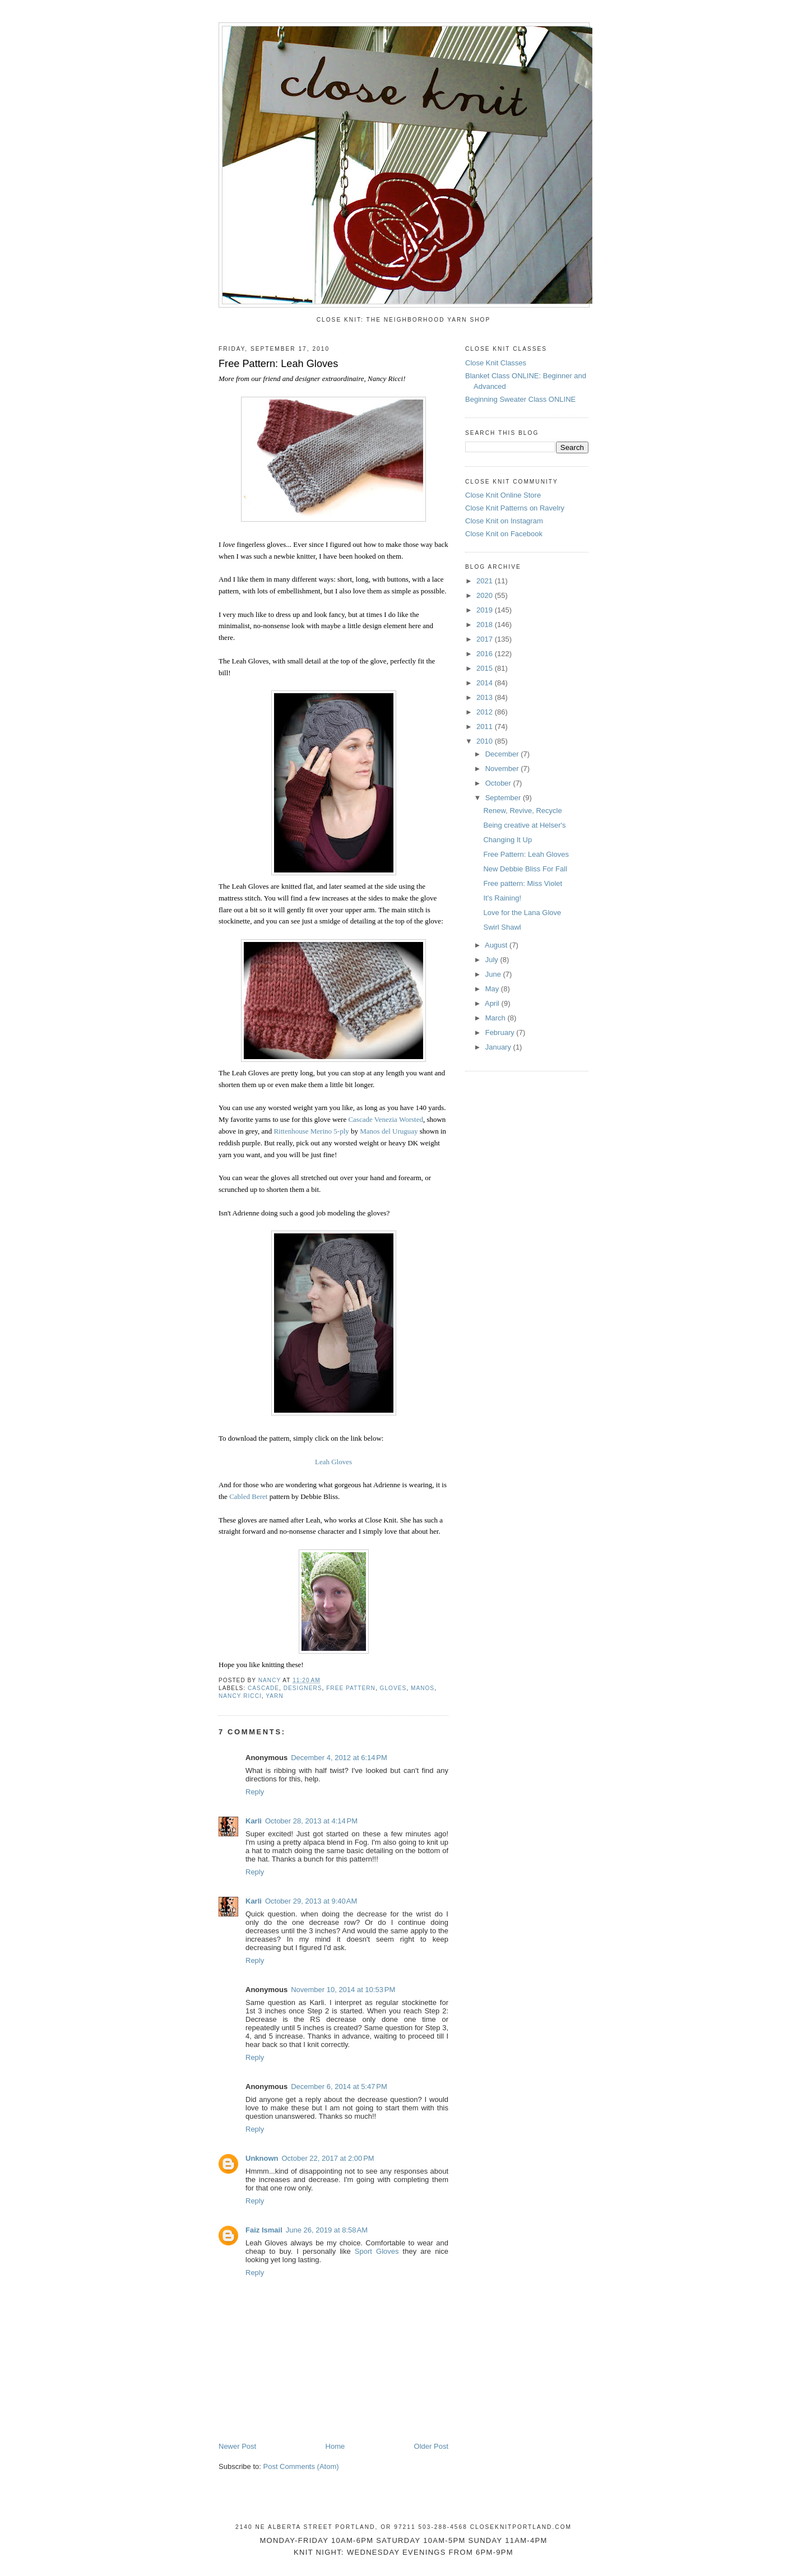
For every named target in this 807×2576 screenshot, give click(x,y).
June (494, 974)
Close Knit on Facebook (503, 534)
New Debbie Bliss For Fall (525, 869)
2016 (485, 653)
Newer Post (237, 2446)
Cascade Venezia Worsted (385, 1119)
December (503, 754)
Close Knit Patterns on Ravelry (514, 508)
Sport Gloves (377, 2251)
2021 (485, 581)
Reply (254, 1792)
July (492, 959)
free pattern (350, 1688)
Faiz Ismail (263, 2230)
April (493, 1003)
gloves (393, 1688)
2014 (485, 683)
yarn (274, 1696)
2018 (485, 624)
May (493, 989)
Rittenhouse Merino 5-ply (311, 1131)
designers (303, 1688)
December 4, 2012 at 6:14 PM (339, 1757)
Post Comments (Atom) (301, 2466)
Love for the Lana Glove (522, 912)
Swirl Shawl (502, 927)
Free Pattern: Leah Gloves (525, 854)
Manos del (375, 1131)
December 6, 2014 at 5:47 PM (339, 2086)
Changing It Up (507, 840)
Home (335, 2446)
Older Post (431, 2446)
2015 (485, 668)
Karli (253, 1821)
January (499, 1047)
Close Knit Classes (495, 363)
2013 (485, 697)
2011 (485, 726)
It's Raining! (502, 898)
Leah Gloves (333, 1462)
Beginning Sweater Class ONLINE (520, 399)
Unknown (262, 2158)
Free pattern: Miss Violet (522, 883)
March (496, 1018)
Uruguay (404, 1131)
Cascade (263, 1688)
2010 (485, 741)
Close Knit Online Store (503, 495)
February (501, 1032)
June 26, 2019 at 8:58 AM (327, 2230)
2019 (485, 610)
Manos (422, 1688)
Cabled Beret (248, 1496)
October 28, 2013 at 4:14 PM (311, 1821)
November (503, 768)
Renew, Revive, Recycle (522, 810)
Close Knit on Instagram (504, 521)
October (499, 783)
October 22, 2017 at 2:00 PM (328, 2158)
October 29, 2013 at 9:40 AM (311, 1901)
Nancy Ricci (385, 378)
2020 (485, 595)
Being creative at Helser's (524, 825)
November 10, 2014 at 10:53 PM (343, 1989)
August (497, 945)
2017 (485, 639)
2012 (485, 712)
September (504, 797)
